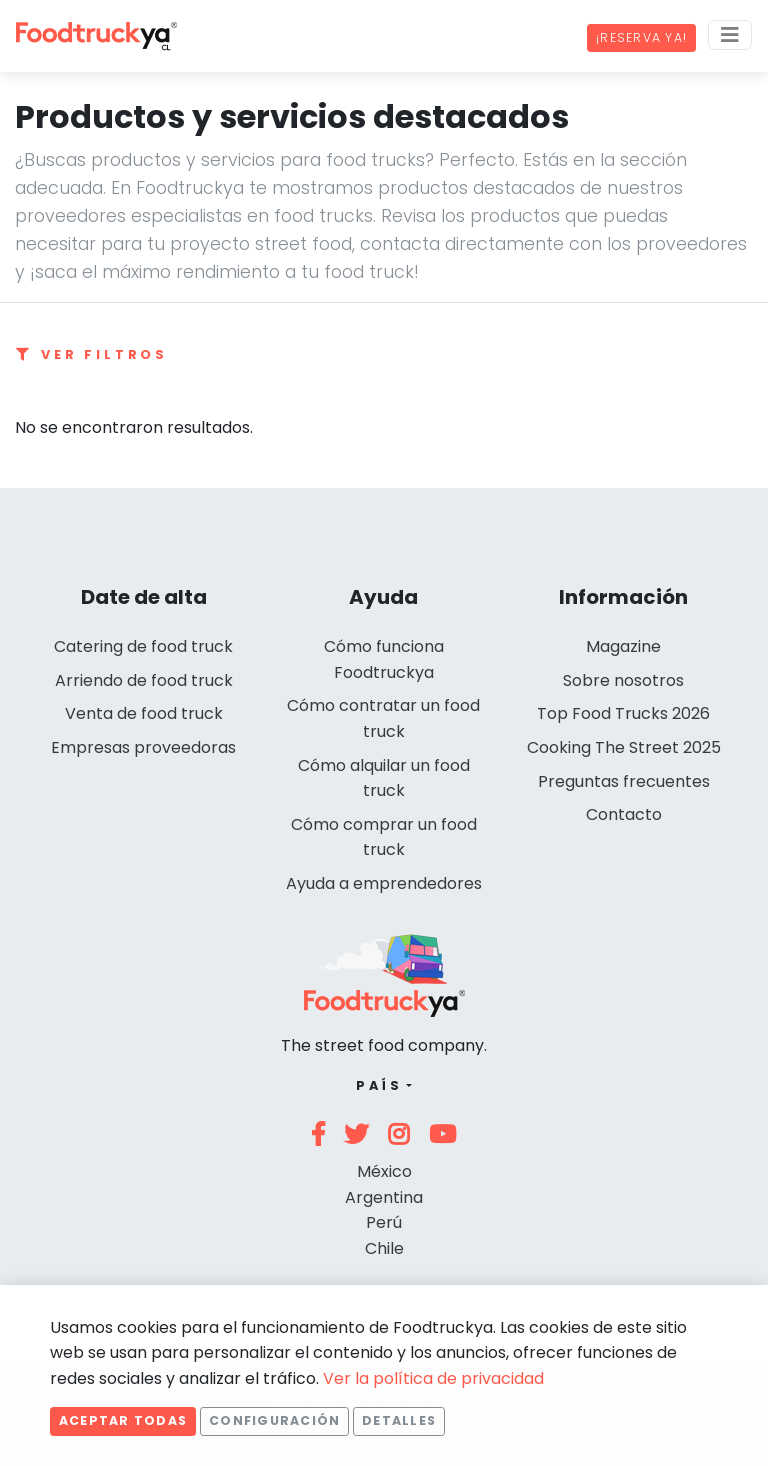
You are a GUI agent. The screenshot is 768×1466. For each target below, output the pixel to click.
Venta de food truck (144, 713)
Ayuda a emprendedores (384, 883)
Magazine (623, 646)
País (379, 1085)
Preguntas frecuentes (624, 781)
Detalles (399, 1420)
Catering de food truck (143, 646)
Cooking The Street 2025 (624, 747)
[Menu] (730, 35)
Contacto (624, 814)
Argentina (384, 1197)
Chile (384, 1248)
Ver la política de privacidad (433, 1378)
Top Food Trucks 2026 (623, 713)
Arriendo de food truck (144, 680)
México (384, 1171)
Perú (384, 1222)
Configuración (274, 1420)
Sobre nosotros (623, 680)
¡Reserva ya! (641, 37)
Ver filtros (92, 354)
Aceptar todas (123, 1420)
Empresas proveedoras (143, 747)
